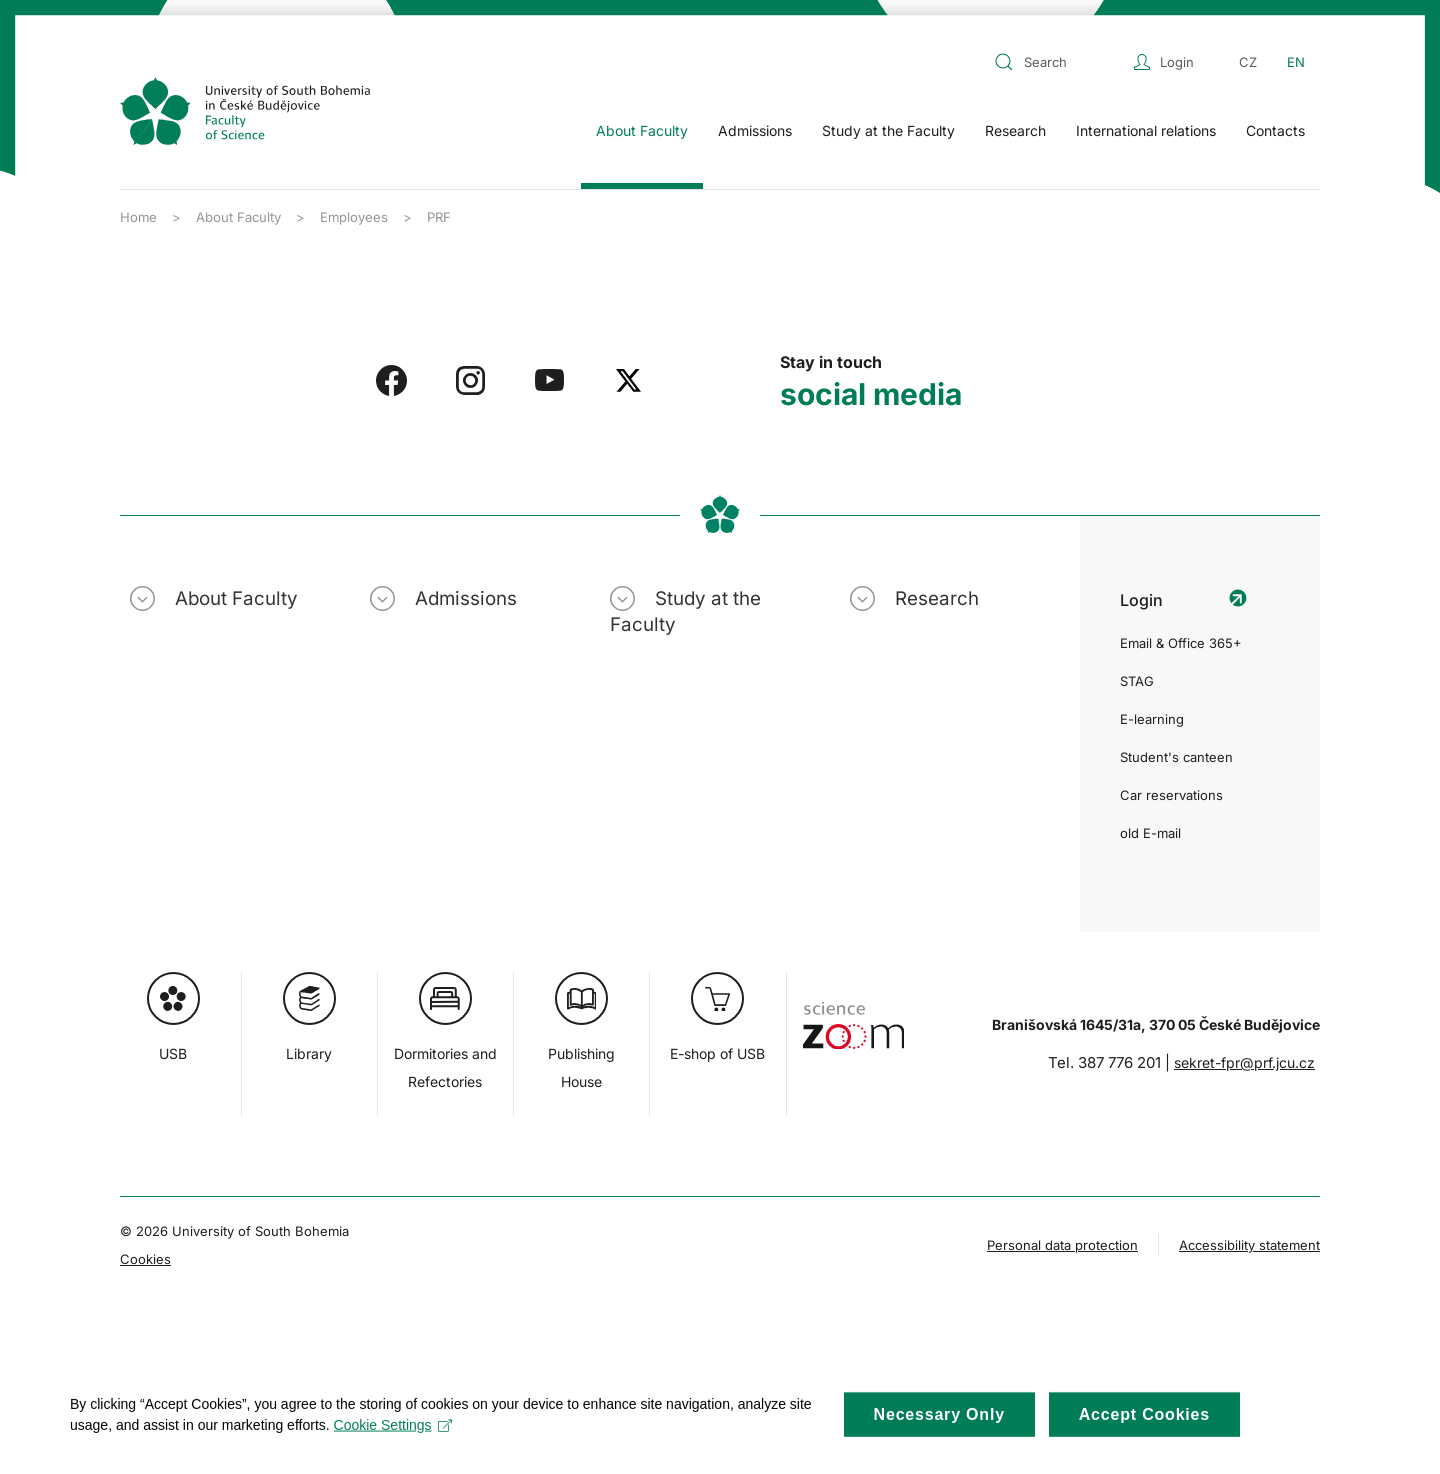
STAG (1137, 681)
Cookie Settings (393, 1439)
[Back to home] (245, 111)
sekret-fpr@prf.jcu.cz (1244, 1062)
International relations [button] (1146, 130)
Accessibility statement (1249, 1245)
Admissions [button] (755, 130)
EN (1296, 62)
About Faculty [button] (642, 130)
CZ (1248, 62)
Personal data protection (1062, 1245)
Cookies (145, 1259)
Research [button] (1015, 130)
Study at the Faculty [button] (888, 130)
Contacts (1275, 130)
